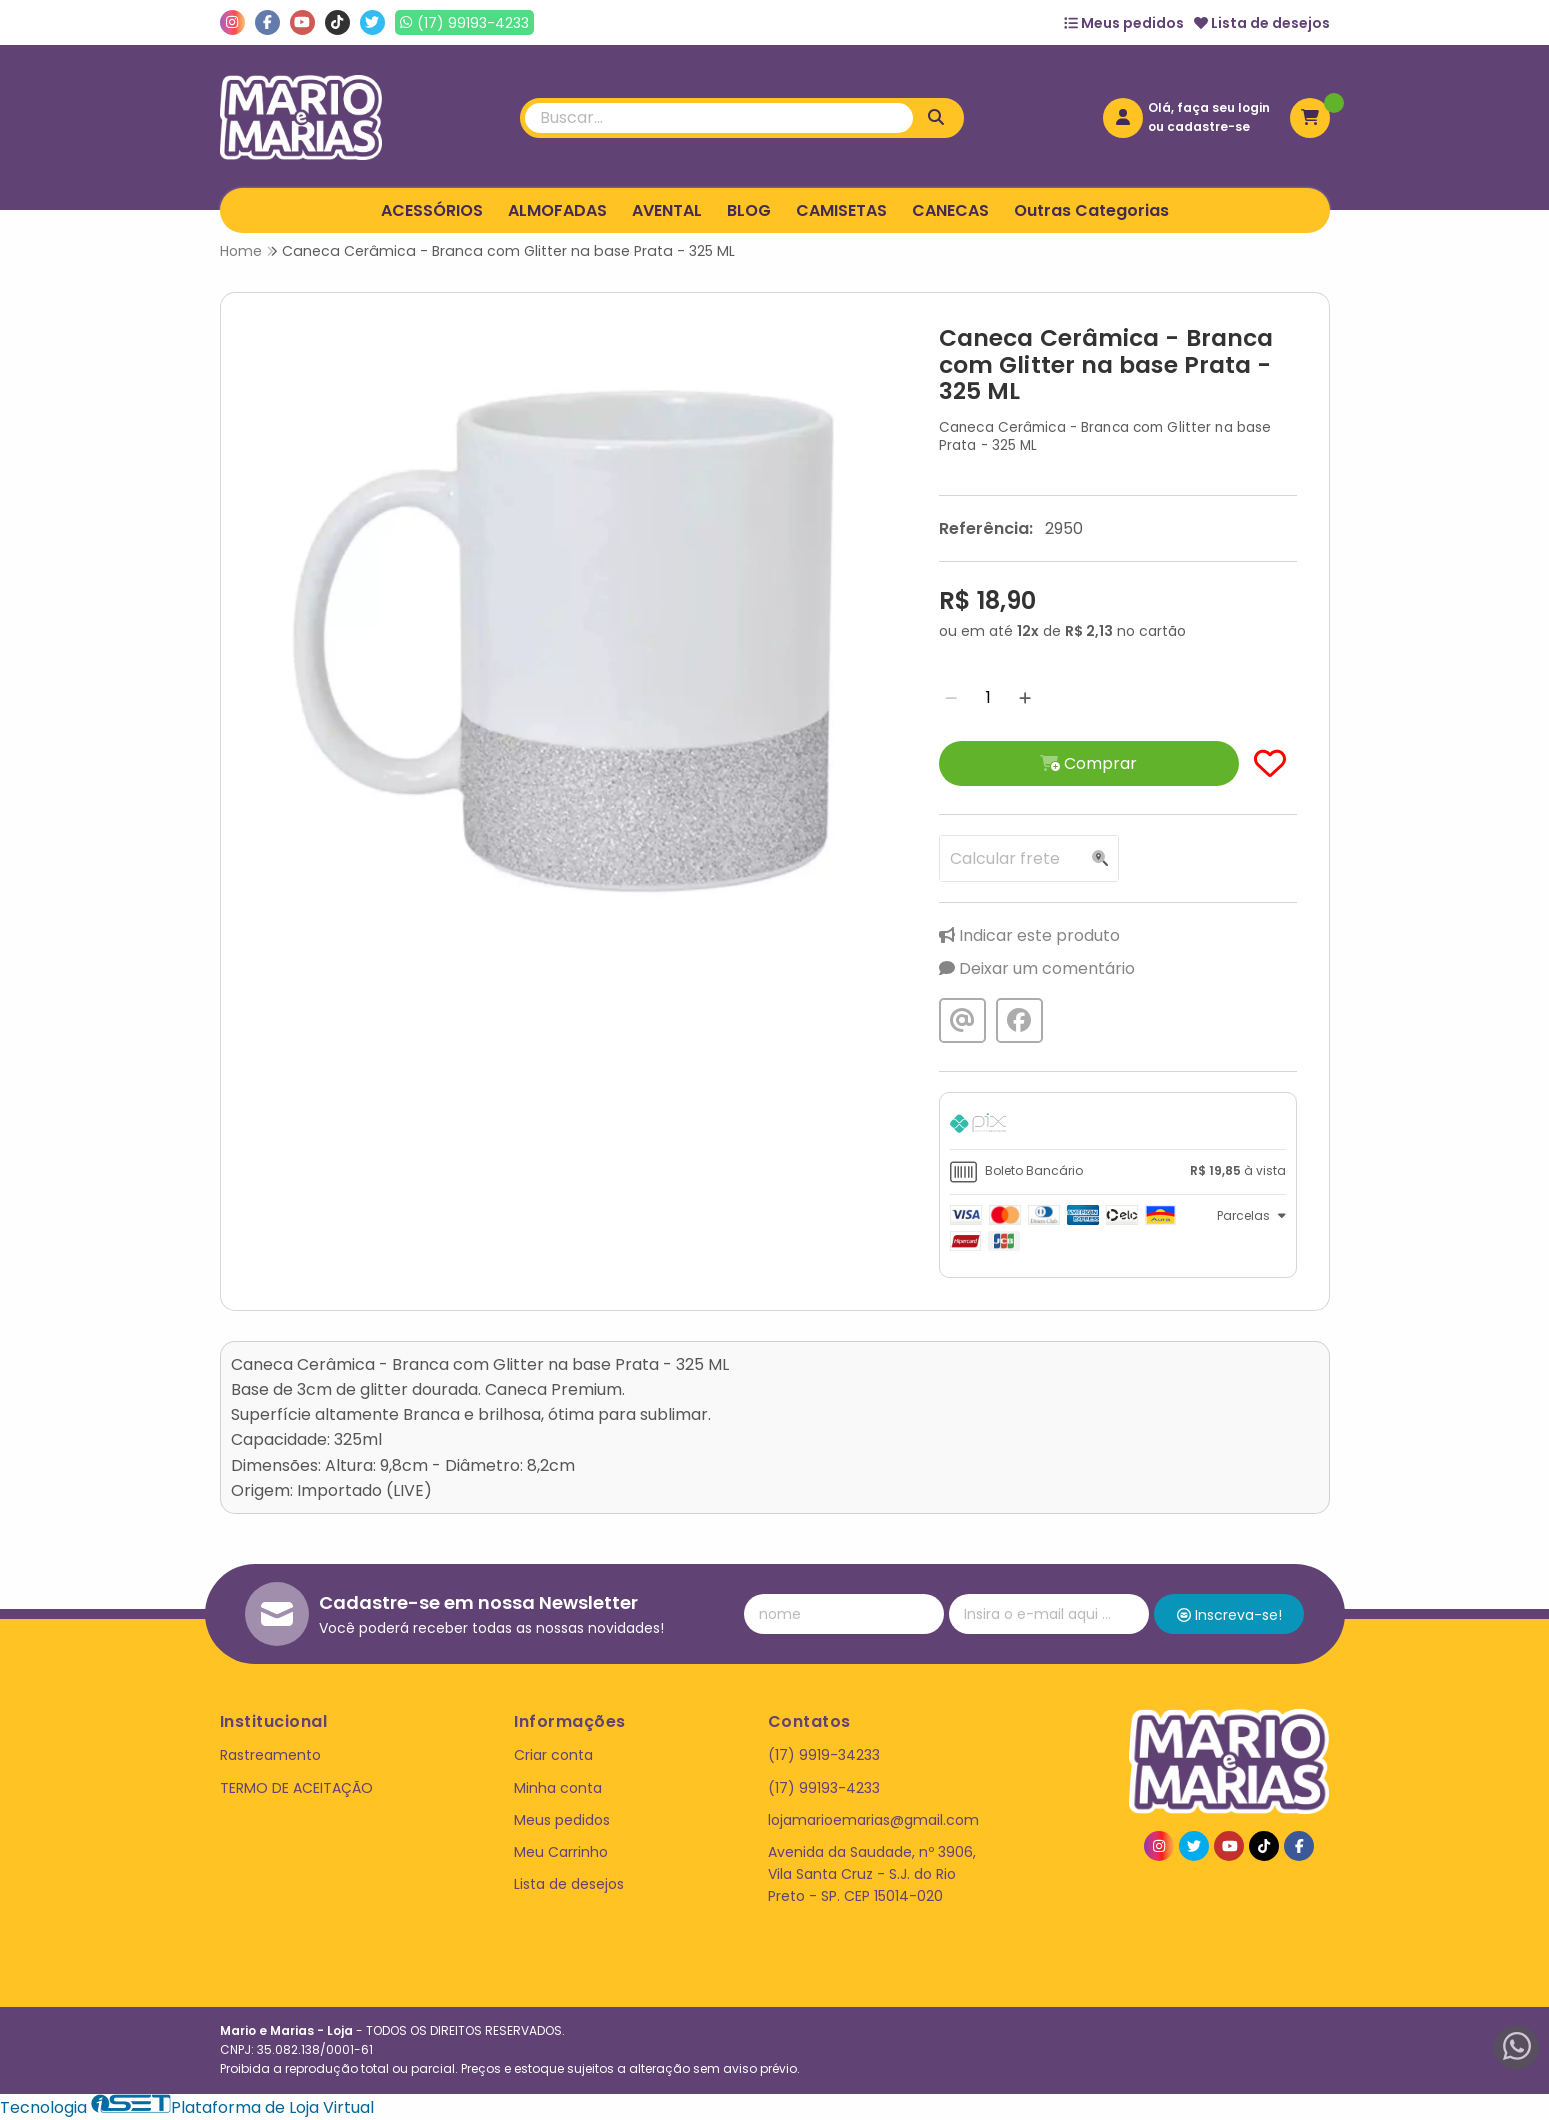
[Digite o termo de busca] (719, 118)
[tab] (1118, 1126)
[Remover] (951, 697)
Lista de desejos (1262, 23)
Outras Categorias (1091, 210)
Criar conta (553, 1755)
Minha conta (558, 1788)
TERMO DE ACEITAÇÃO (296, 1788)
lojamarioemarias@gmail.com (873, 1820)
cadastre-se (1208, 126)
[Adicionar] (1025, 697)
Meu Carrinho (561, 1852)
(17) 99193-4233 (824, 1788)
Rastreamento (270, 1755)
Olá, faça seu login (1209, 107)
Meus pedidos (1124, 23)
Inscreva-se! (1229, 1615)
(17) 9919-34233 (824, 1755)
